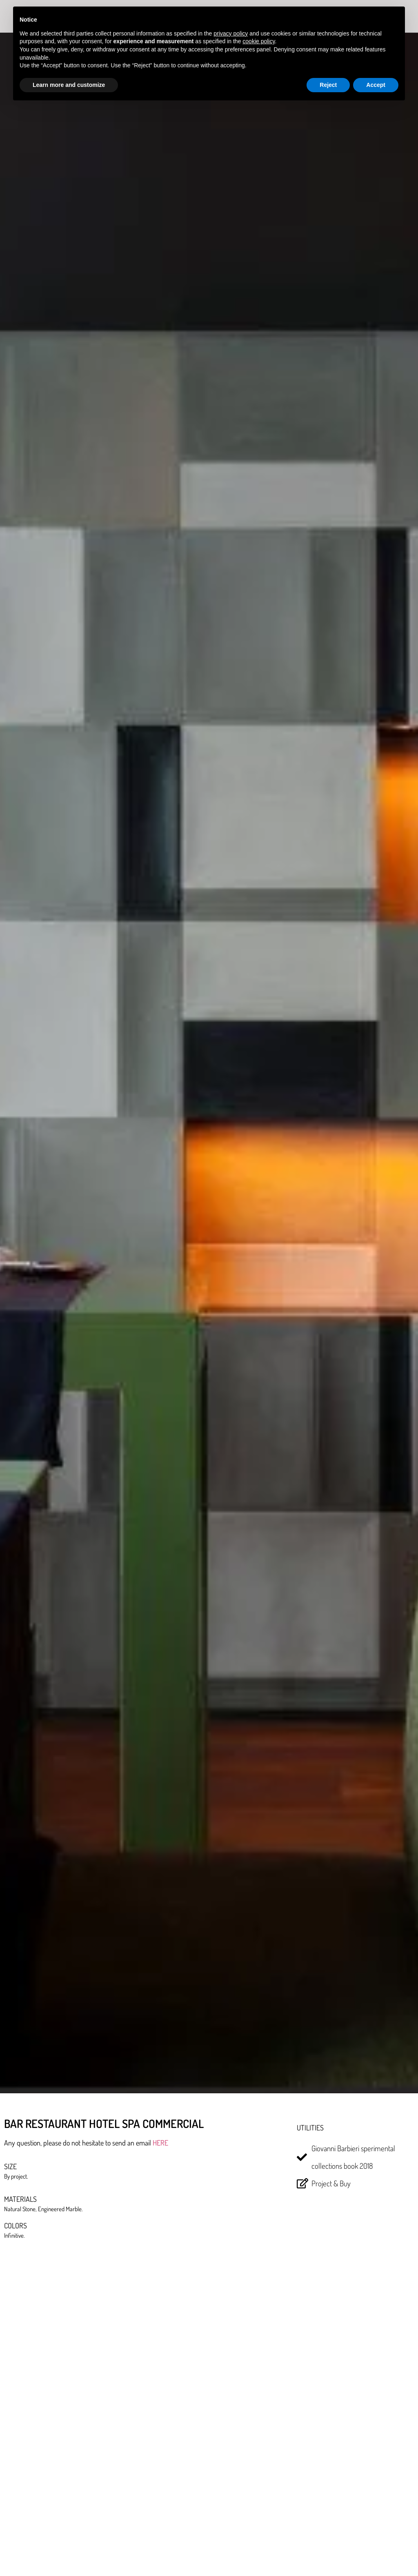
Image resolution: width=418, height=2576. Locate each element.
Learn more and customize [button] (69, 85)
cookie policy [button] (258, 41)
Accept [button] (375, 85)
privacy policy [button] (230, 33)
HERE (160, 2142)
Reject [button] (328, 85)
